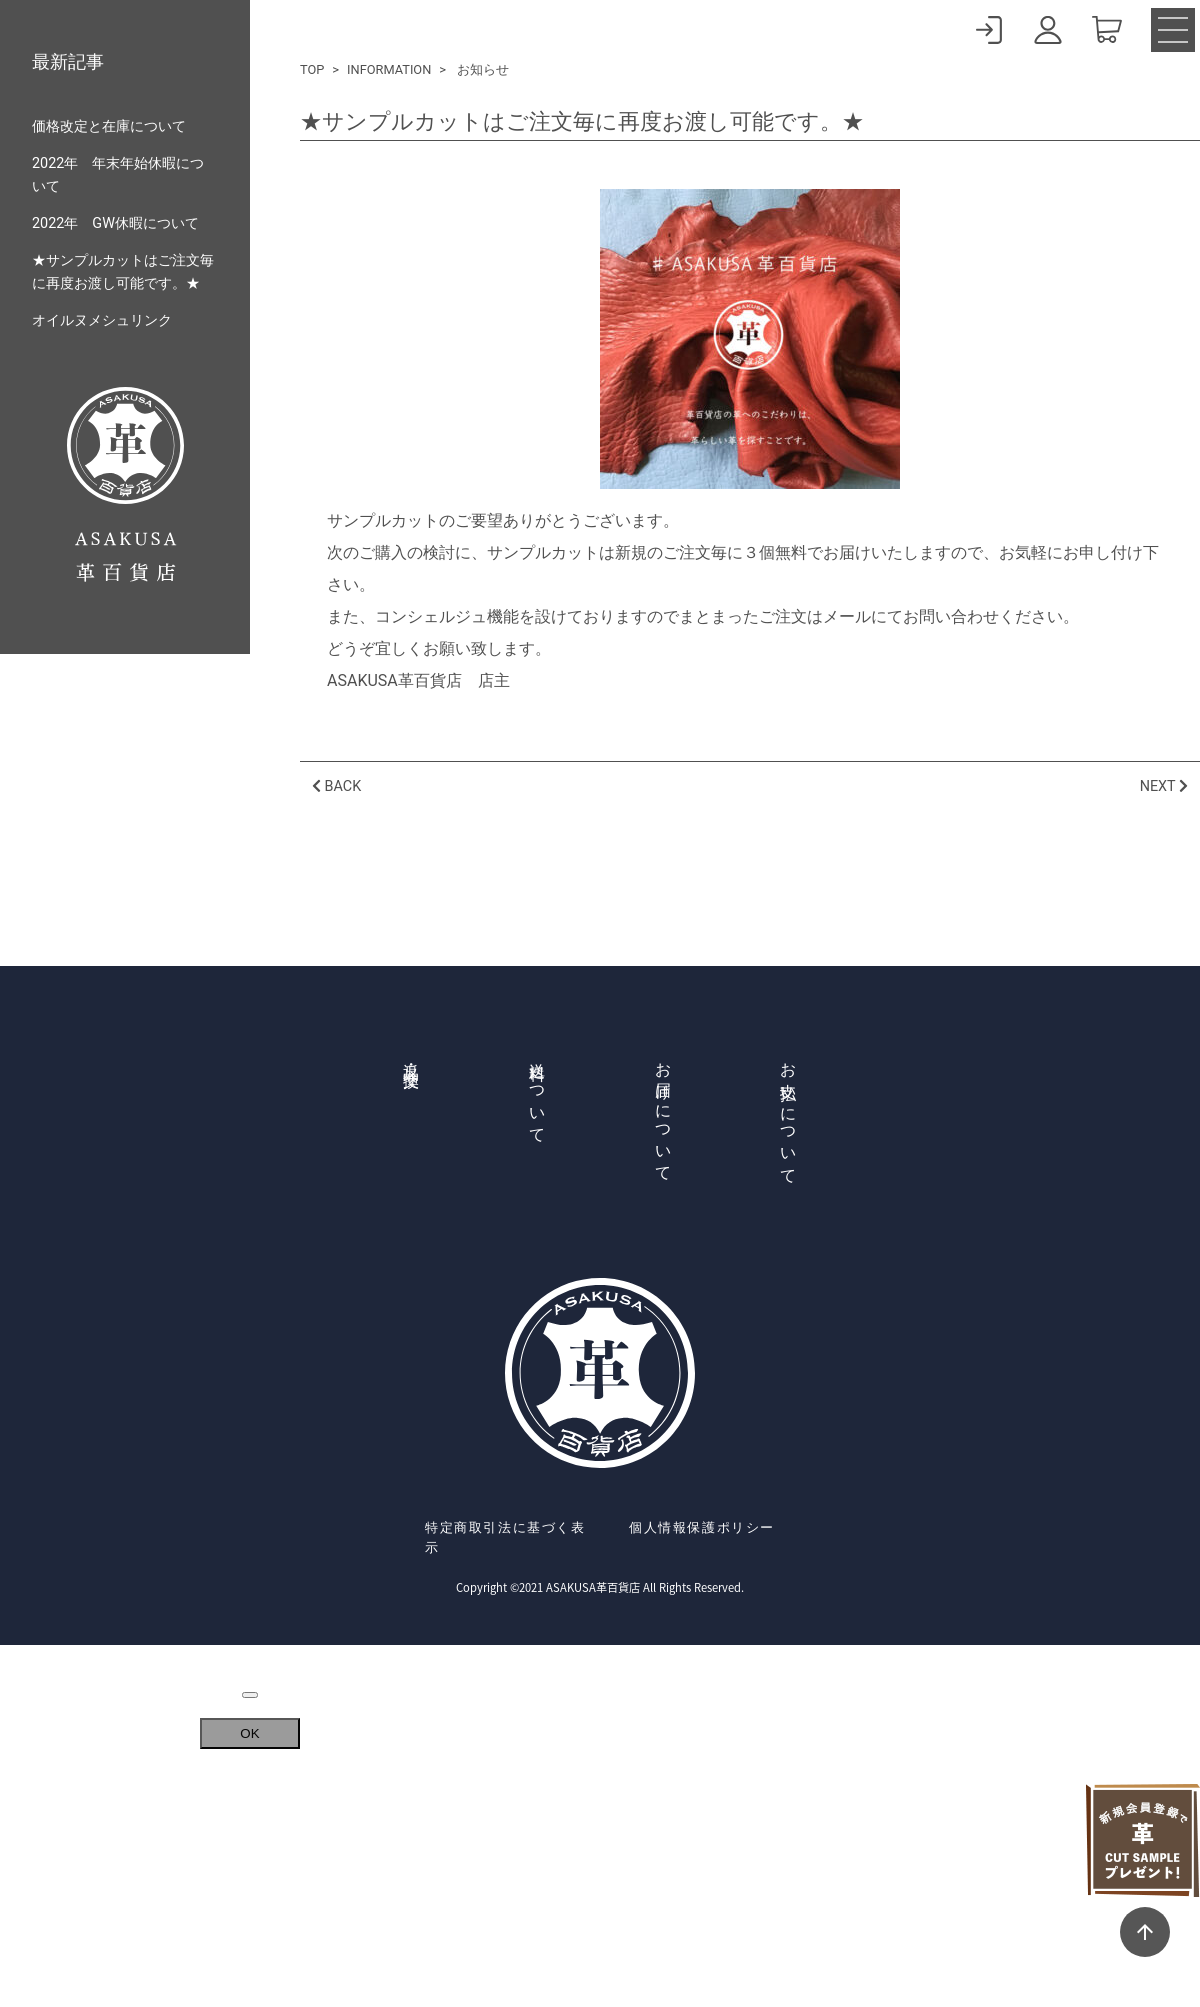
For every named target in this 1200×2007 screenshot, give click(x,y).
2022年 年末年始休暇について (118, 175)
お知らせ (483, 69)
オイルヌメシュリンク (102, 320)
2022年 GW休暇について (115, 223)
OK (249, 1733)
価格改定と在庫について (109, 126)
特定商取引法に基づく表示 (505, 1537)
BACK (336, 786)
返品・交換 (411, 1057)
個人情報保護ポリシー (702, 1527)
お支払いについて (788, 1114)
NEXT (1164, 786)
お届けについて (663, 1113)
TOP (312, 69)
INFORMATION (389, 69)
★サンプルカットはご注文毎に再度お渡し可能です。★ (123, 272)
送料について (537, 1094)
